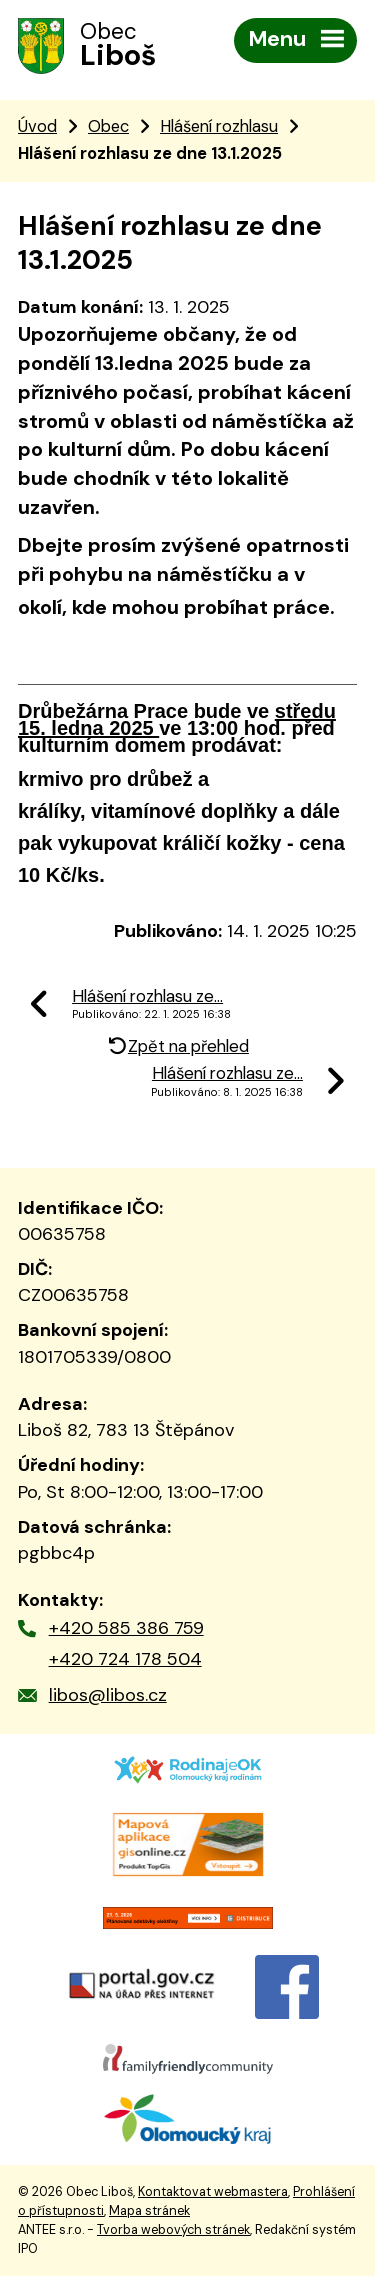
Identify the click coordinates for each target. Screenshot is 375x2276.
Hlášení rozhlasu (219, 126)
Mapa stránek (149, 2211)
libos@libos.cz (108, 1695)
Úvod (37, 126)
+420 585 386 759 (126, 1628)
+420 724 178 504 (125, 1659)
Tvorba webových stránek (173, 2230)
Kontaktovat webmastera (213, 2192)
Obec (108, 126)
